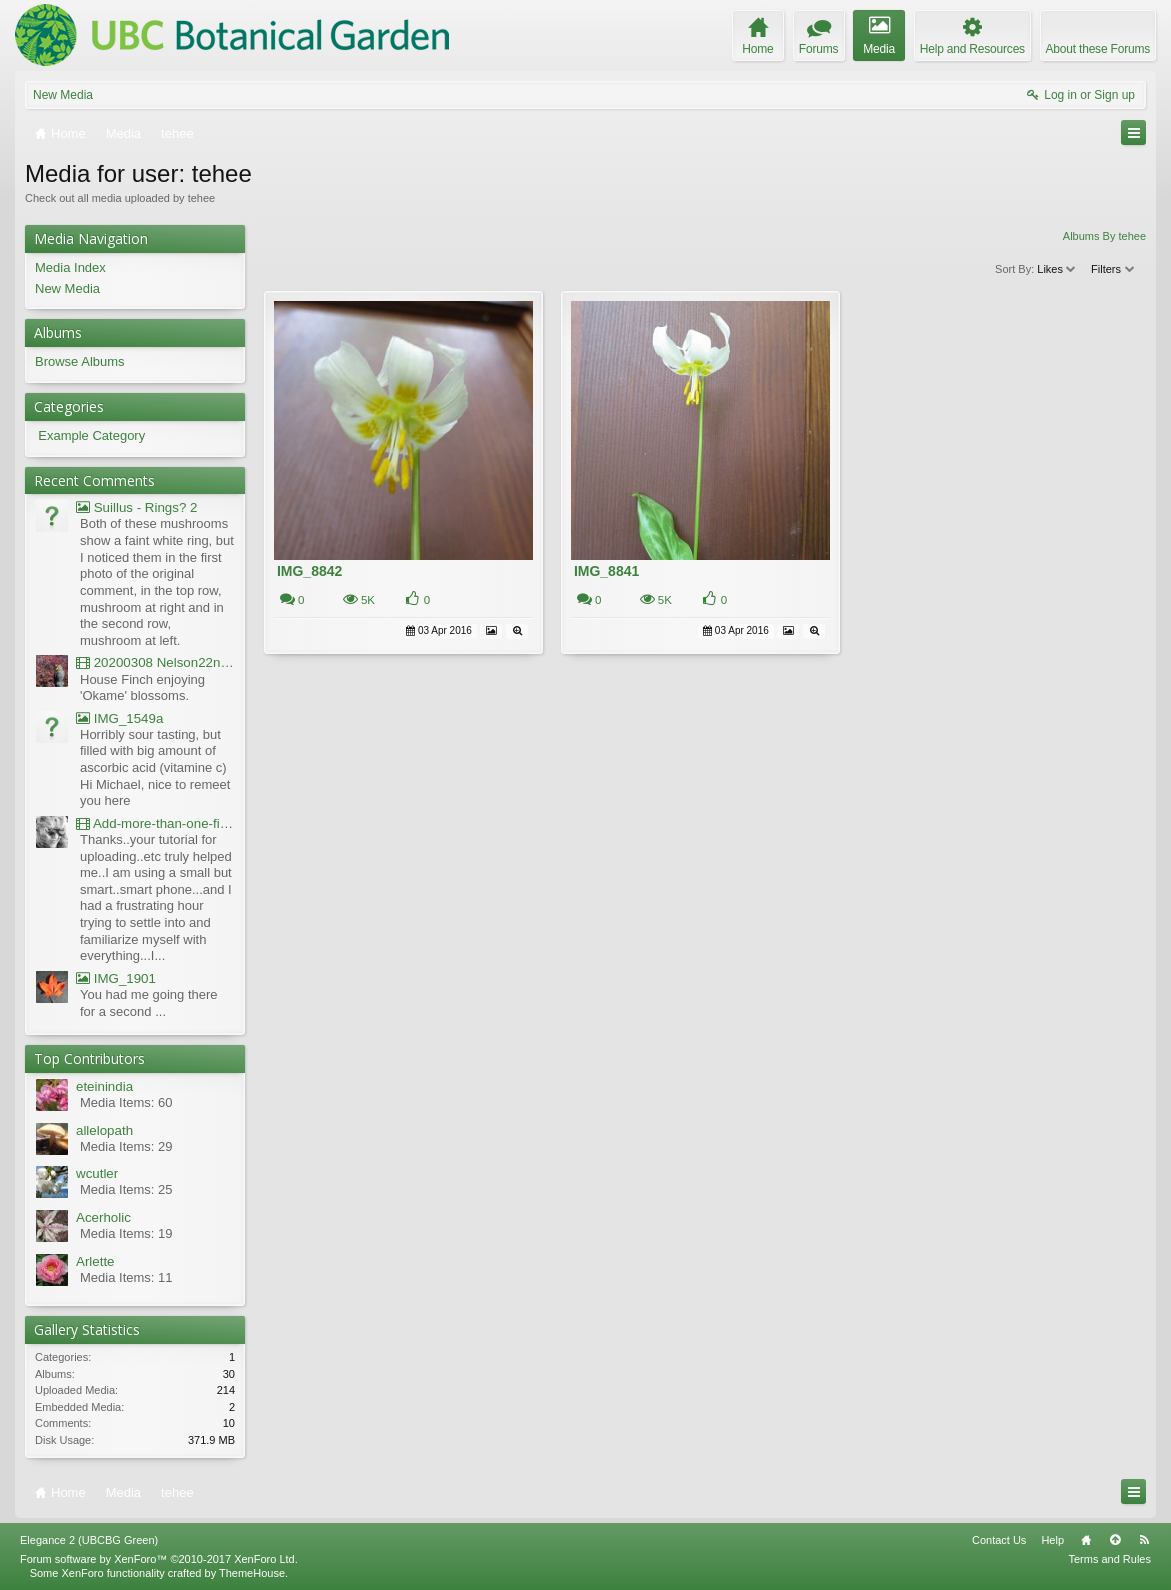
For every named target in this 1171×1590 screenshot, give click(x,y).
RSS (1144, 1540)
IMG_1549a (119, 718)
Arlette (95, 1261)
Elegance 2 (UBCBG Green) (89, 1540)
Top (1115, 1540)
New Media (63, 95)
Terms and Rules (1109, 1559)
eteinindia (104, 1086)
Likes (1057, 269)
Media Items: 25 (126, 1189)
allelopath (104, 1130)
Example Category (91, 435)
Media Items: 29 (126, 1146)
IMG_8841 (606, 571)
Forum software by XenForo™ (159, 1559)
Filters (1113, 269)
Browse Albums (80, 361)
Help (1052, 1540)
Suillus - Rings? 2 (136, 507)
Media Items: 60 (126, 1102)
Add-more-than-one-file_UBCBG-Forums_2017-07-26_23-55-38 (155, 823)
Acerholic (103, 1217)
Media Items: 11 (126, 1277)
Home (1086, 1540)
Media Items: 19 (126, 1233)
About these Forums (1098, 49)
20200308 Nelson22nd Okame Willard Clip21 (155, 662)
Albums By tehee (1104, 236)
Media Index (70, 267)
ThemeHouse (252, 1573)
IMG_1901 (116, 978)
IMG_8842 (309, 571)
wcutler (97, 1173)
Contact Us (999, 1540)
